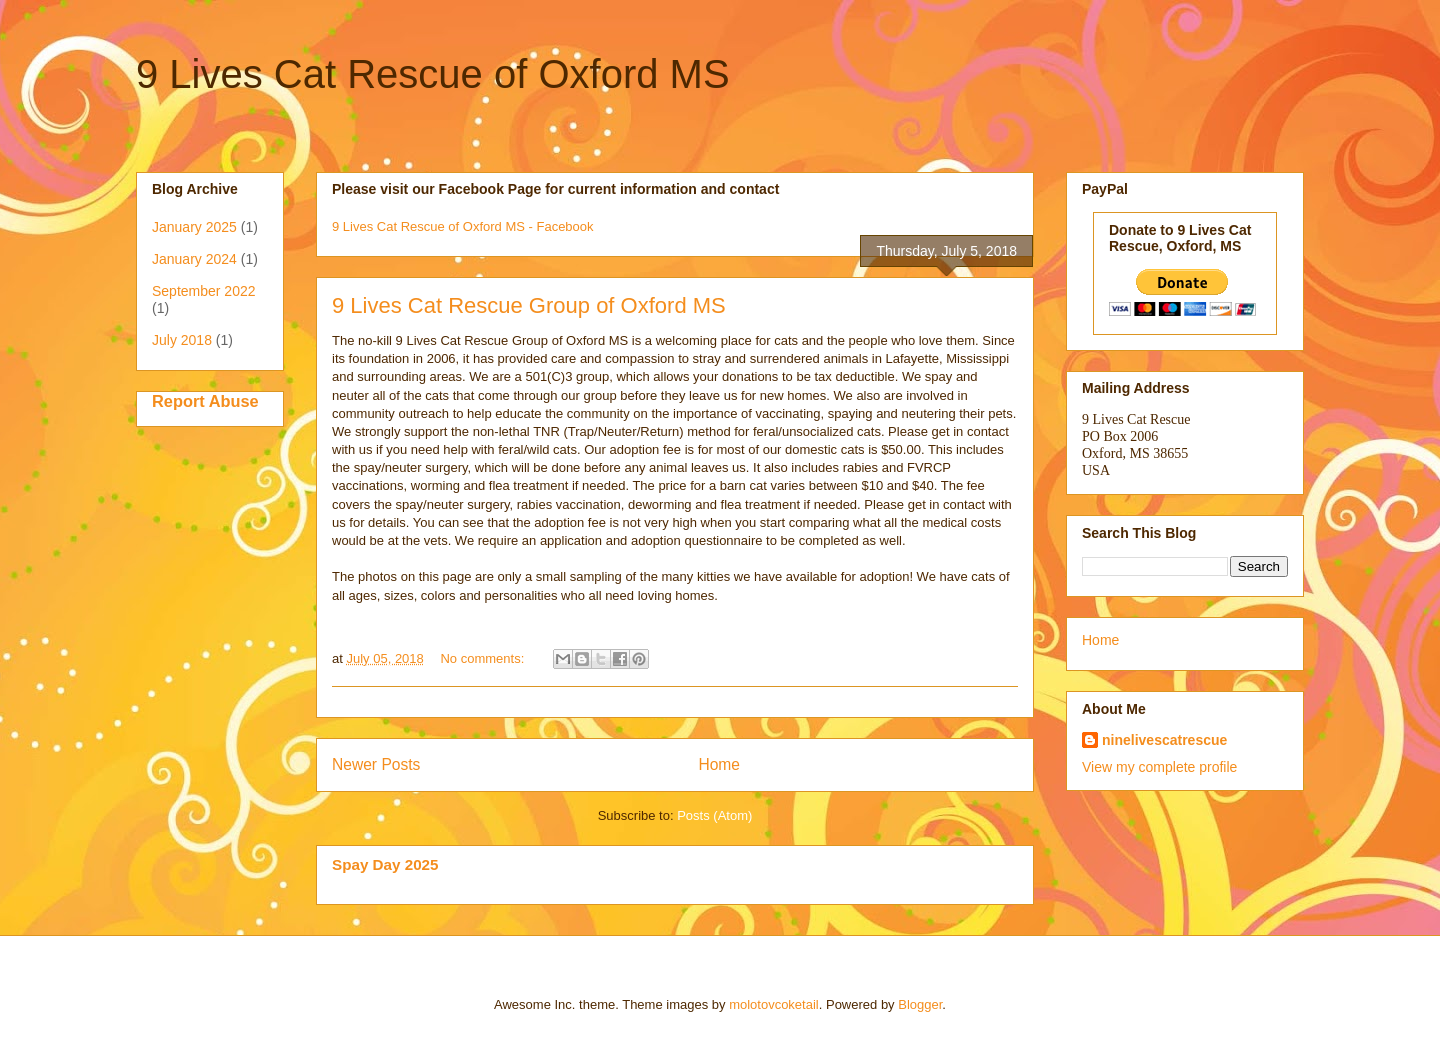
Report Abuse (205, 401)
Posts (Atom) (714, 815)
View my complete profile (1159, 767)
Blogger (920, 1004)
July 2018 (182, 340)
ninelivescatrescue (1164, 740)
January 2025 (194, 227)
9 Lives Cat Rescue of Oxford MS (433, 74)
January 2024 (194, 259)
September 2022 (204, 291)
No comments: (483, 658)
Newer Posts (376, 764)
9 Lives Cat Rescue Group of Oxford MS (529, 305)
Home (719, 764)
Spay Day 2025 (385, 864)
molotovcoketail (774, 1004)
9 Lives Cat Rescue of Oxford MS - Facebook (463, 226)
